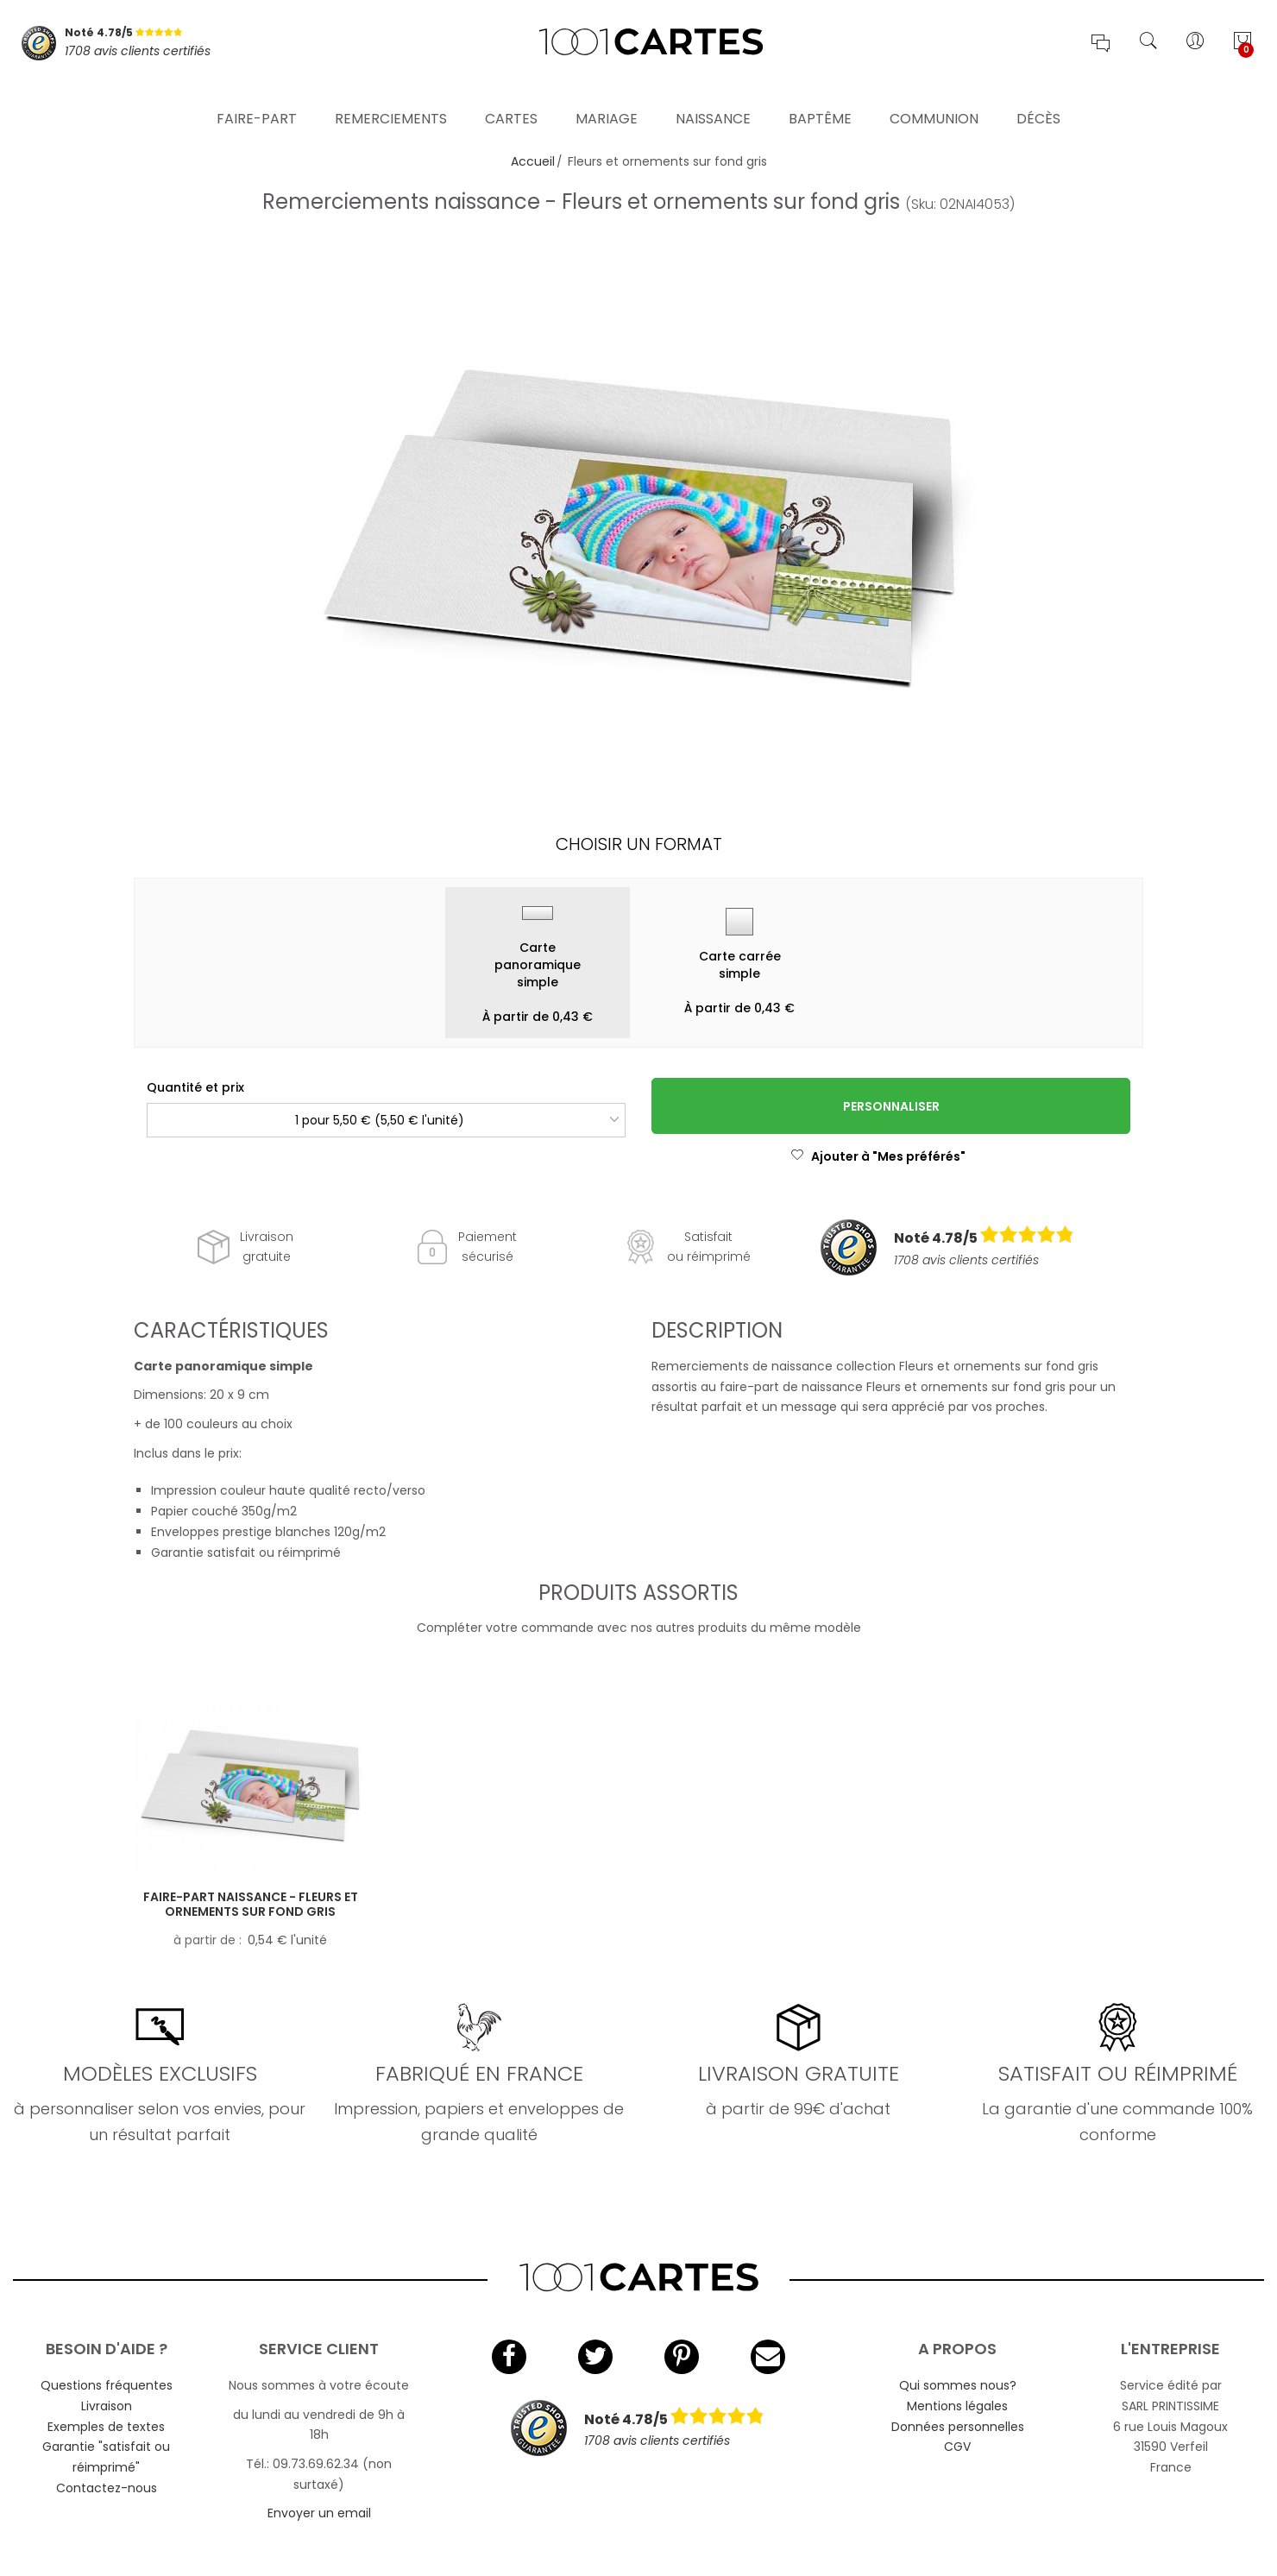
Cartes (511, 99)
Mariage (607, 99)
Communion (934, 99)
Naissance (713, 99)
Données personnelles (957, 2426)
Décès (1038, 99)
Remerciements (391, 99)
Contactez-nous (106, 2488)
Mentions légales (957, 2406)
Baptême (820, 99)
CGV (957, 2446)
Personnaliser (891, 1106)
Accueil (533, 161)
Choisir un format (639, 844)
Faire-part (257, 99)
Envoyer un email (319, 2513)
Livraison (106, 2406)
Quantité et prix (195, 1087)
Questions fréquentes (107, 2385)
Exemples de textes (106, 2426)
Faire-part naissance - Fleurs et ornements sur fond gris (250, 1904)
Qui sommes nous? (957, 2385)
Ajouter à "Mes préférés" (878, 1156)
